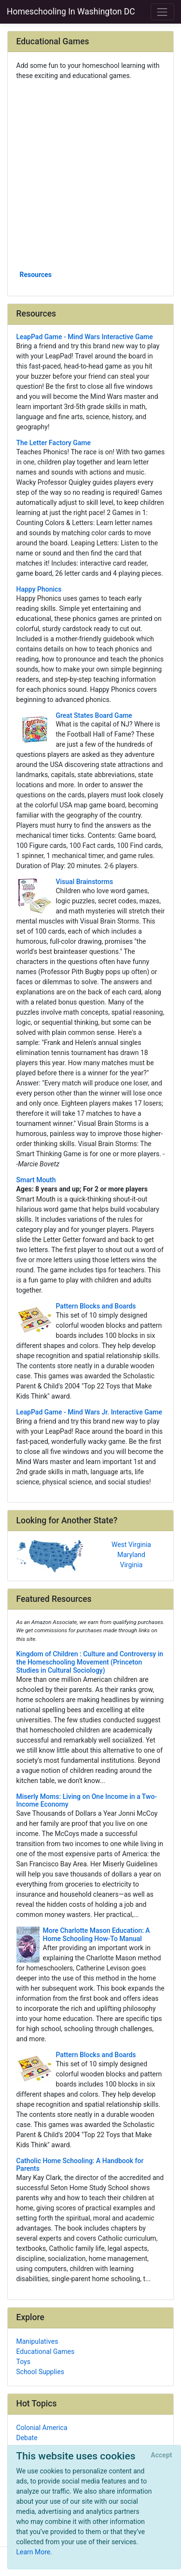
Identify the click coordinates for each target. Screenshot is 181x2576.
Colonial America (42, 2427)
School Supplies (40, 2372)
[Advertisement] (90, 174)
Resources (36, 274)
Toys (23, 2361)
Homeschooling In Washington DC (71, 11)
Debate (27, 2438)
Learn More (33, 2552)
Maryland (131, 1555)
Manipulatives (37, 2341)
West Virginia (131, 1544)
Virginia (131, 1565)
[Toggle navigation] (162, 11)
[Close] (161, 2455)
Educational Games (45, 2351)
